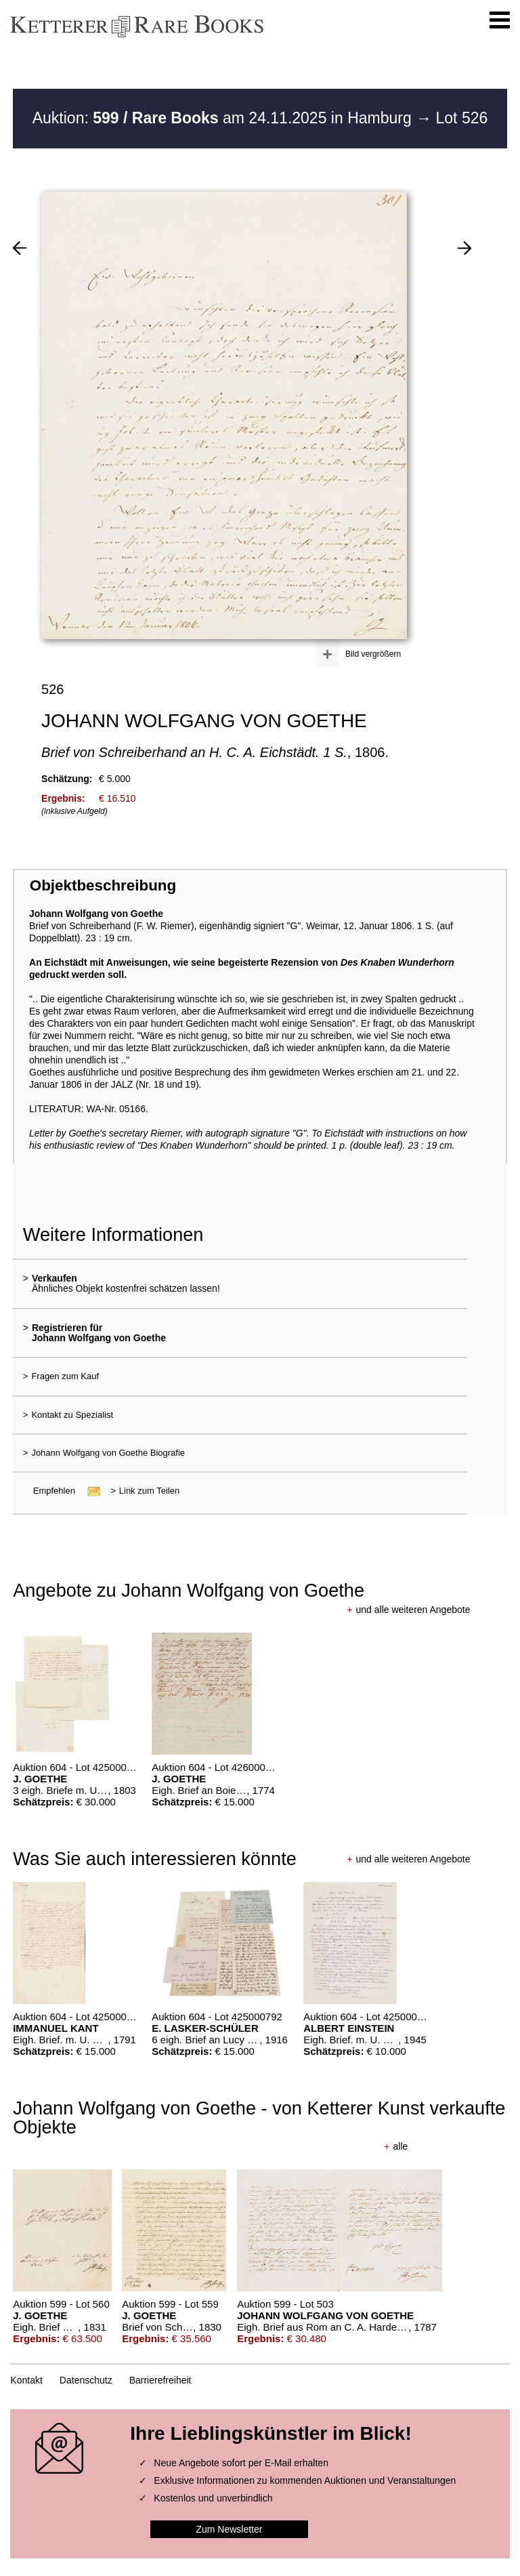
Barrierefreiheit (160, 2380)
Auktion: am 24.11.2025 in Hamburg (224, 118)
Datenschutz (86, 2380)
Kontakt (26, 2380)
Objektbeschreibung (103, 885)
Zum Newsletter (229, 2529)
